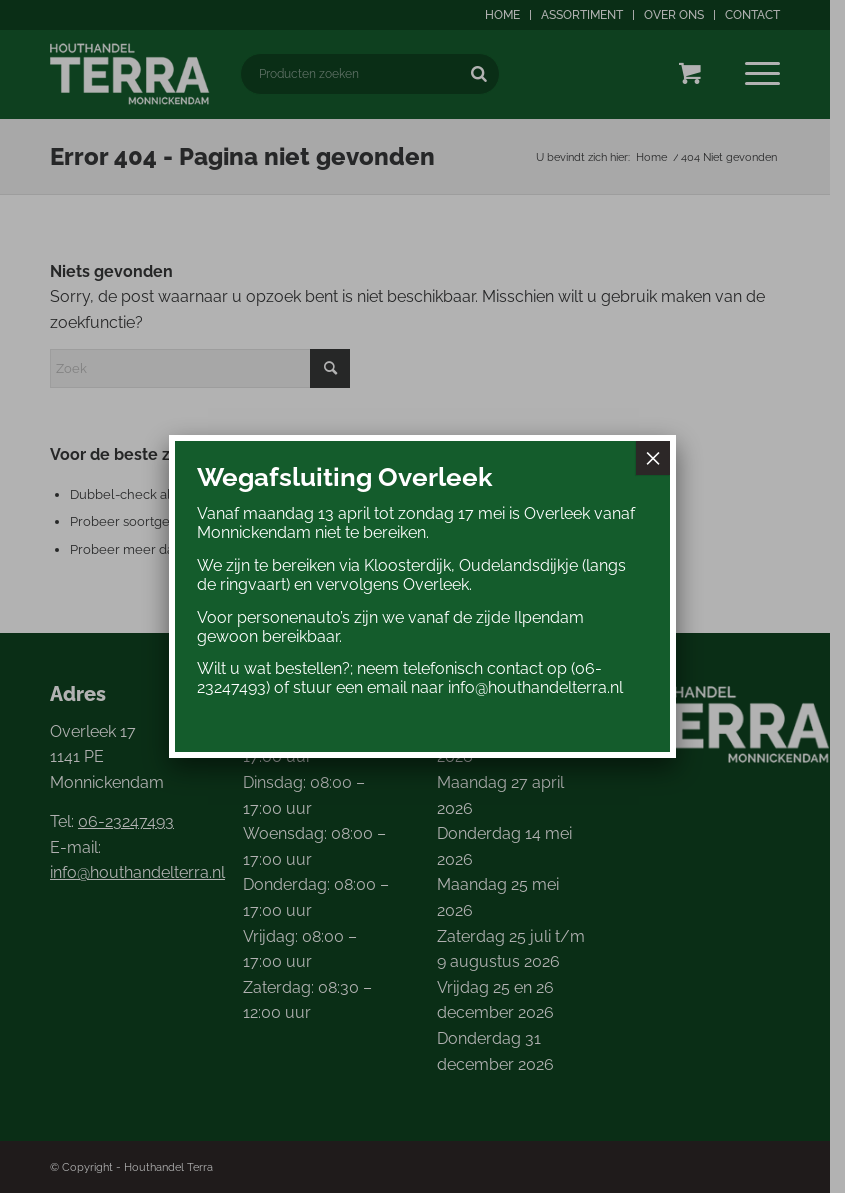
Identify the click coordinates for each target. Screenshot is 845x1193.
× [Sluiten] (653, 458)
